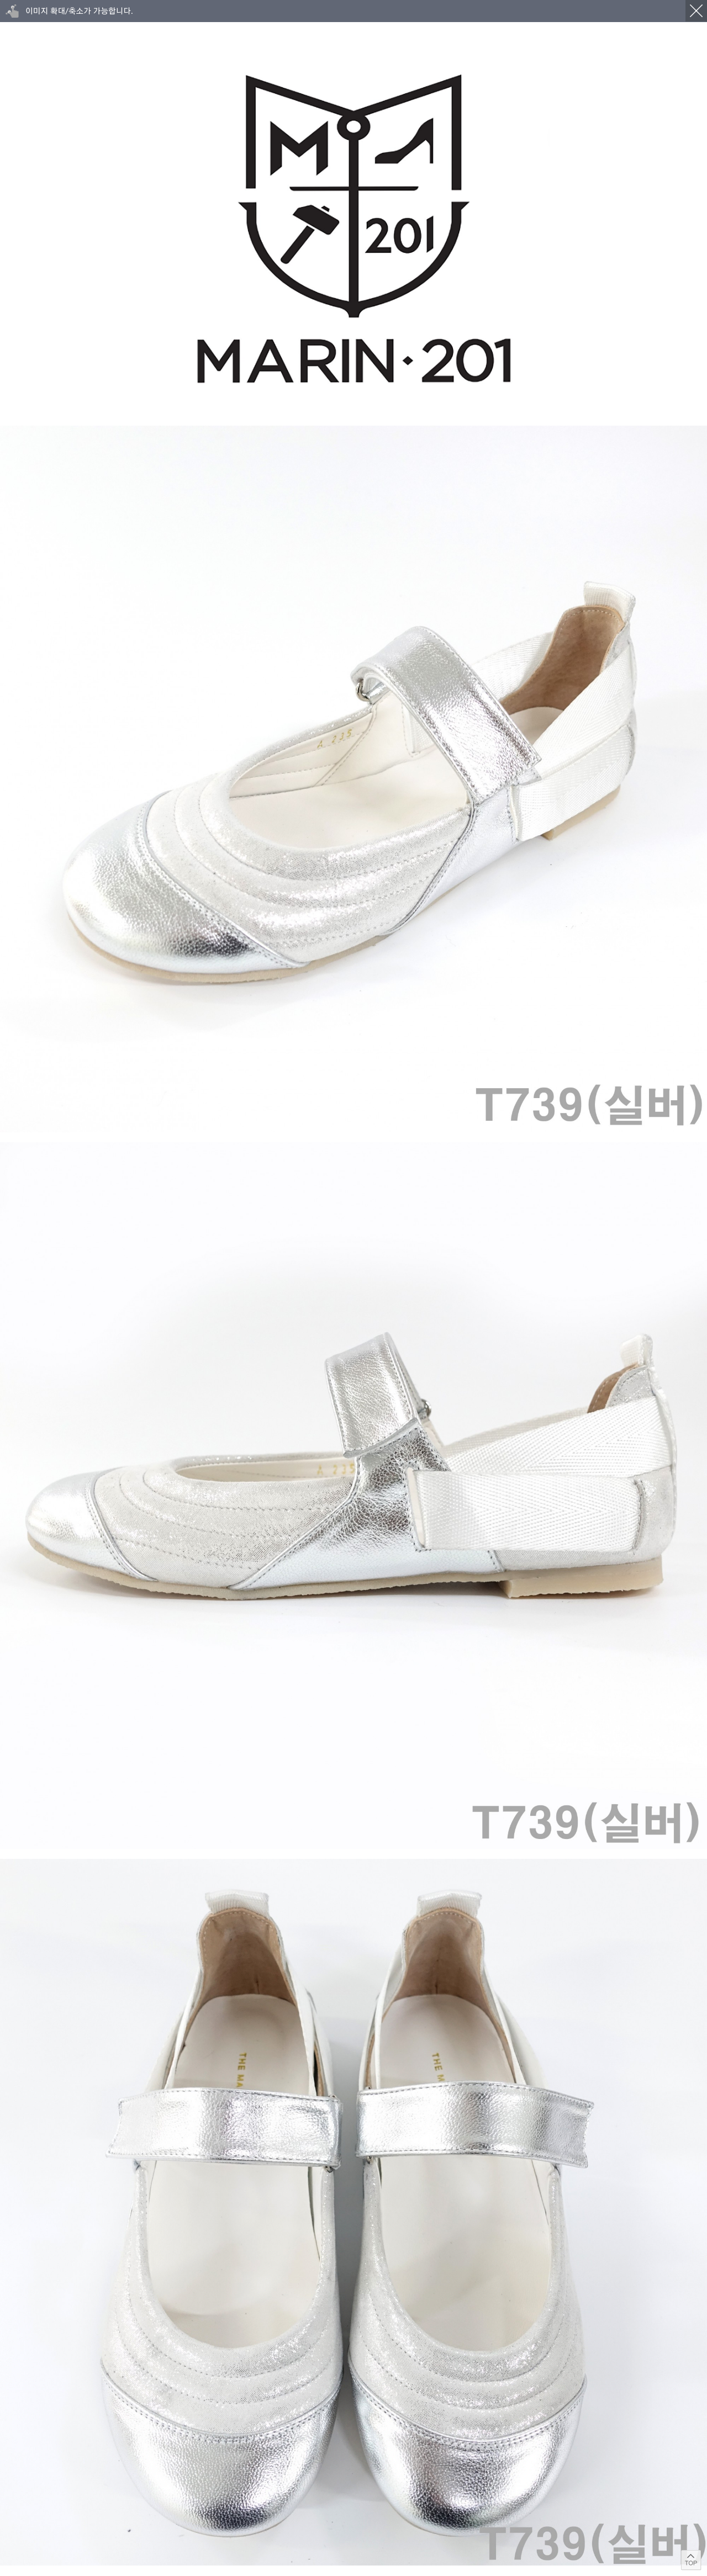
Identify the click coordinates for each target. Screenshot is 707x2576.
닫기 (696, 11)
